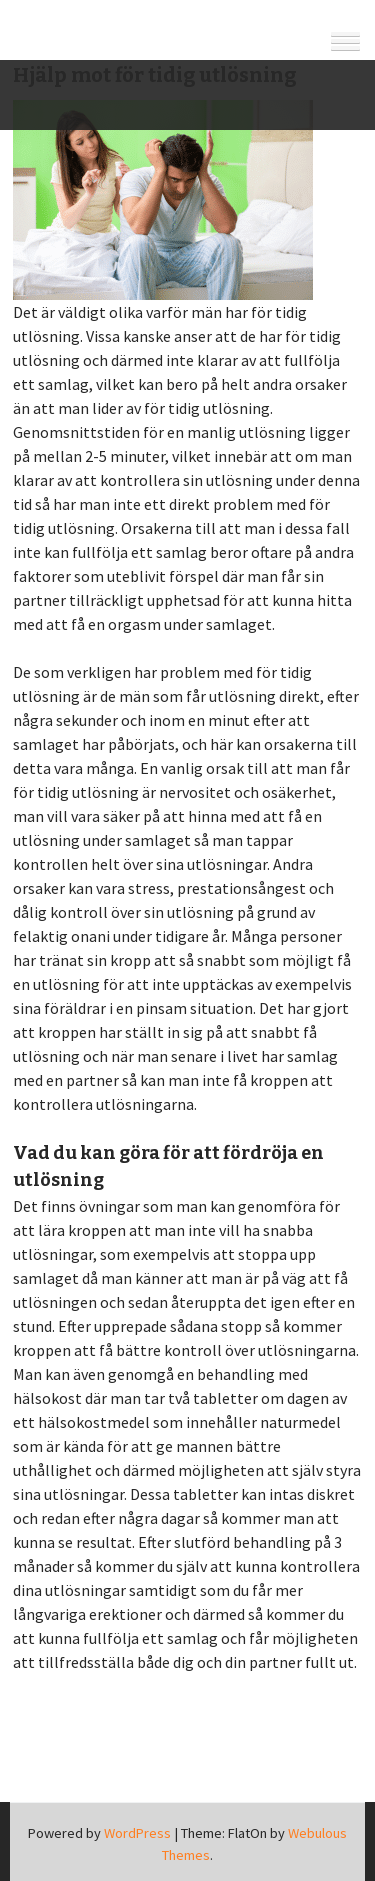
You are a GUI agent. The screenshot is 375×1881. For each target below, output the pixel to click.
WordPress (137, 1833)
